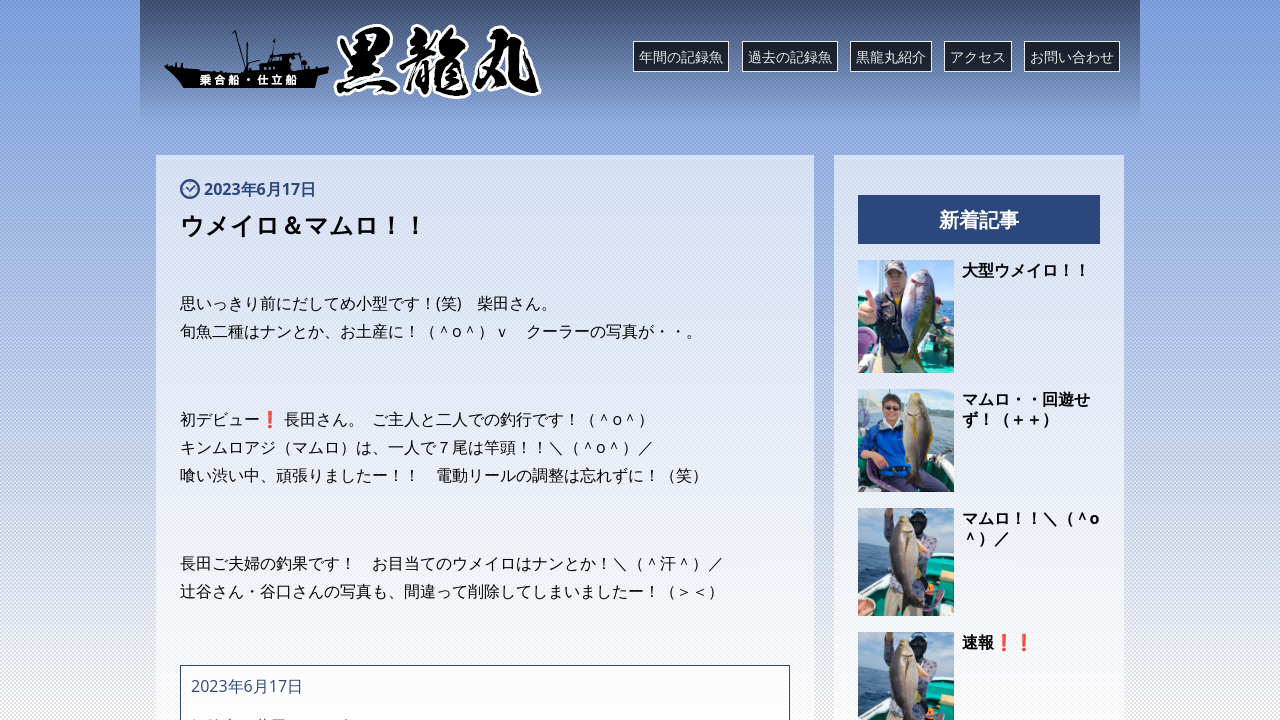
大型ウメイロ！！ (1026, 270)
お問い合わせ (1072, 56)
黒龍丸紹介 (891, 56)
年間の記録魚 (681, 56)
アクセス (978, 56)
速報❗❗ (998, 642)
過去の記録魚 (790, 56)
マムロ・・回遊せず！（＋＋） (1026, 409)
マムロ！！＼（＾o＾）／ (1031, 528)
